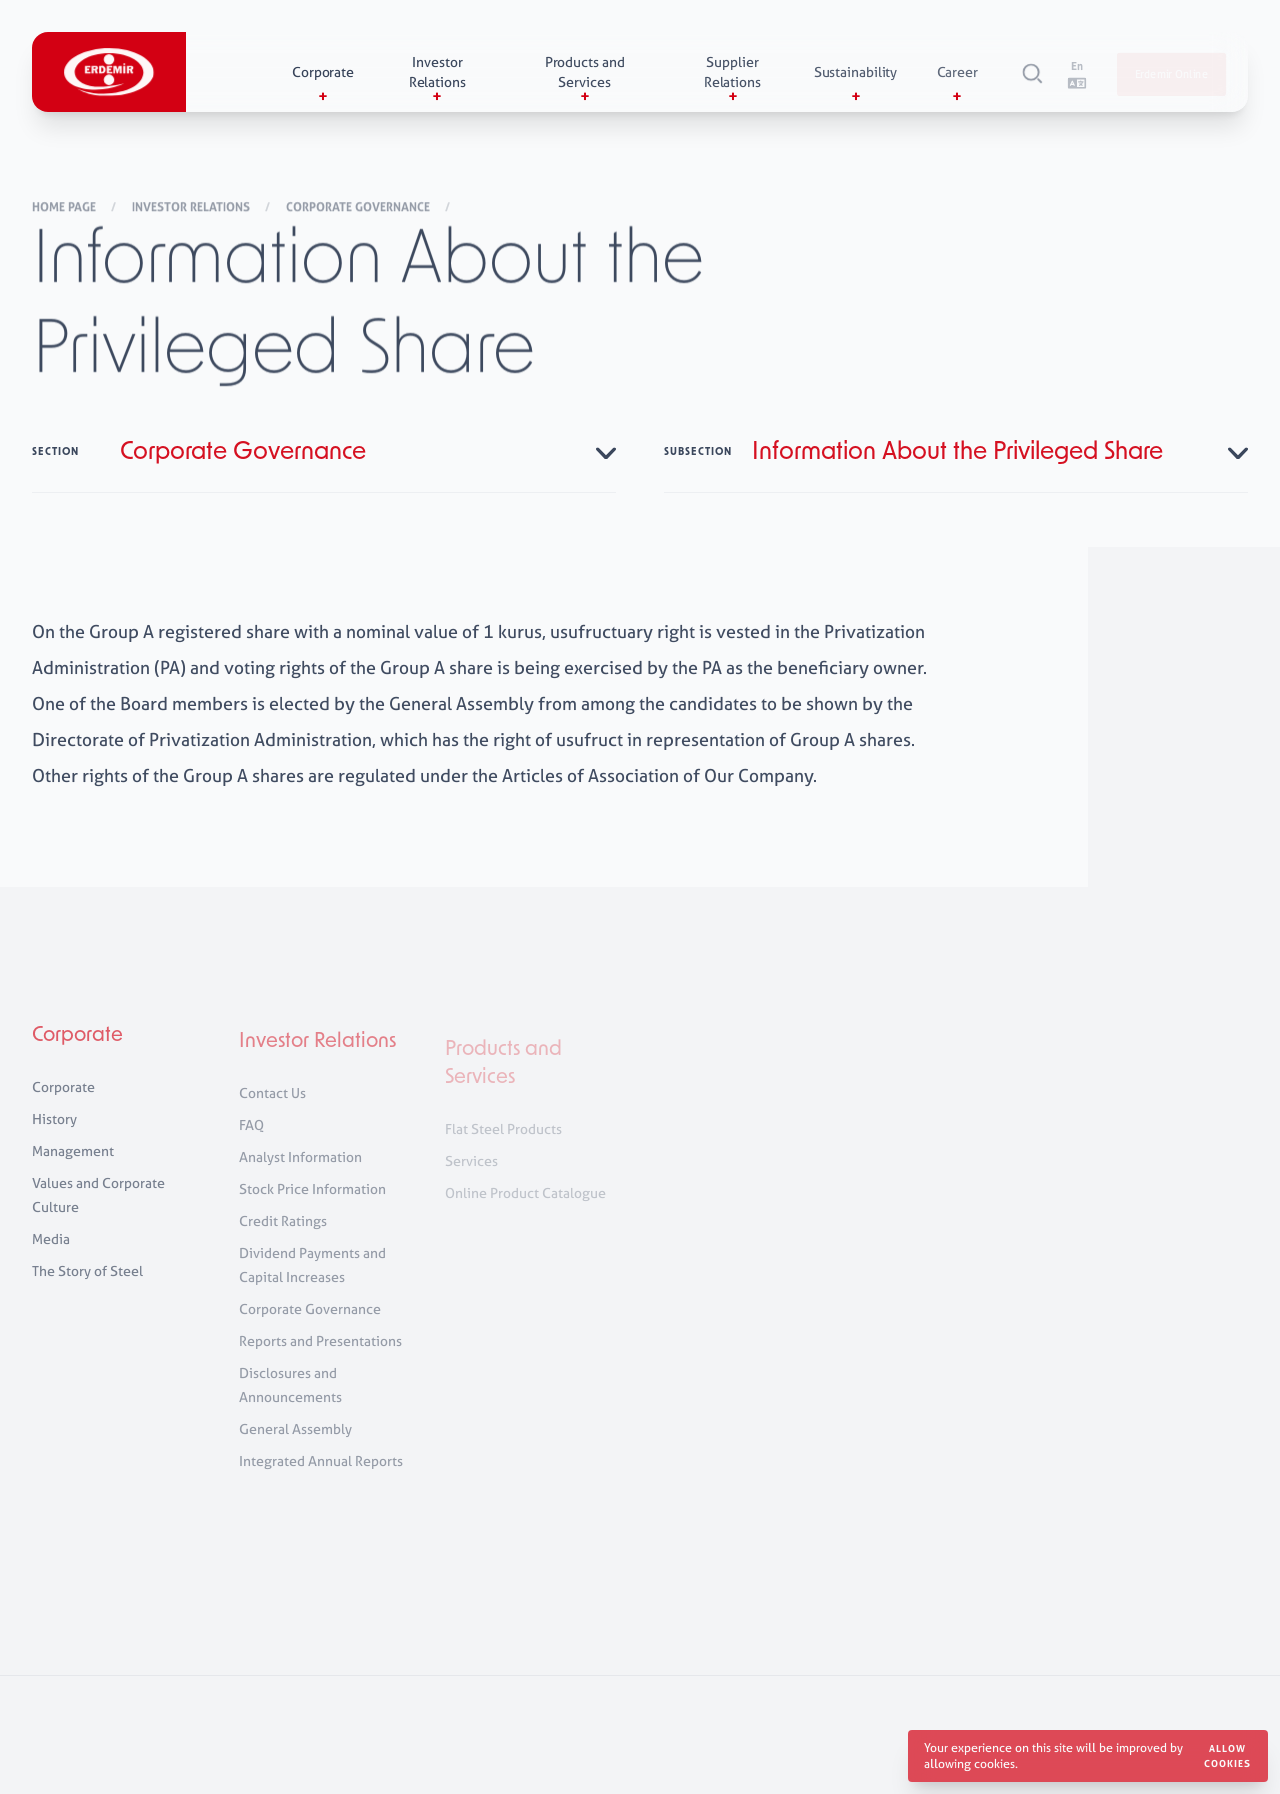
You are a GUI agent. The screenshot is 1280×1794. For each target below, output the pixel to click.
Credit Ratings (283, 1236)
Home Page (65, 208)
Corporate (77, 1047)
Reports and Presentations (320, 1356)
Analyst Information (300, 1172)
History (54, 1129)
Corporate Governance (359, 208)
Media (51, 1249)
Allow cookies (1227, 1756)
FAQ (251, 1140)
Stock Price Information (312, 1204)
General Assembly (295, 1444)
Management (73, 1161)
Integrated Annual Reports (321, 1476)
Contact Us (272, 1108)
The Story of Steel (87, 1281)
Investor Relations (192, 208)
